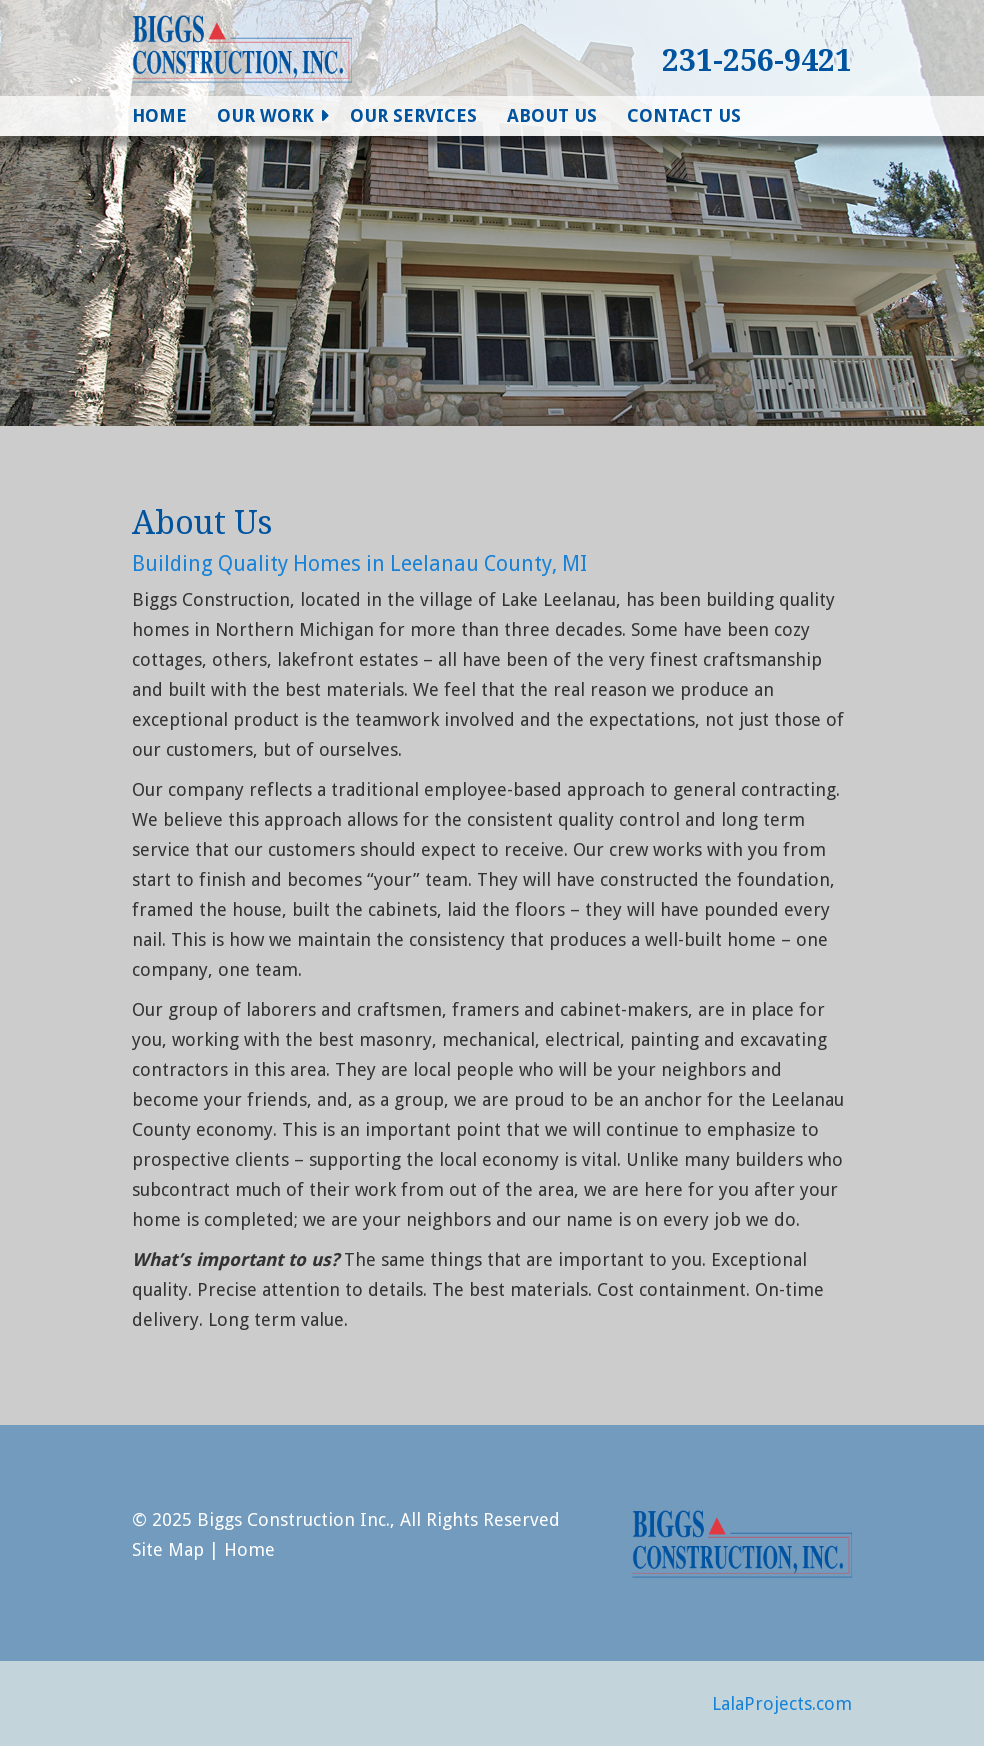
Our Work (265, 115)
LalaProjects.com (782, 1703)
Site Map (168, 1549)
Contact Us (684, 115)
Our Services (413, 115)
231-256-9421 (757, 60)
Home (159, 115)
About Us (552, 115)
